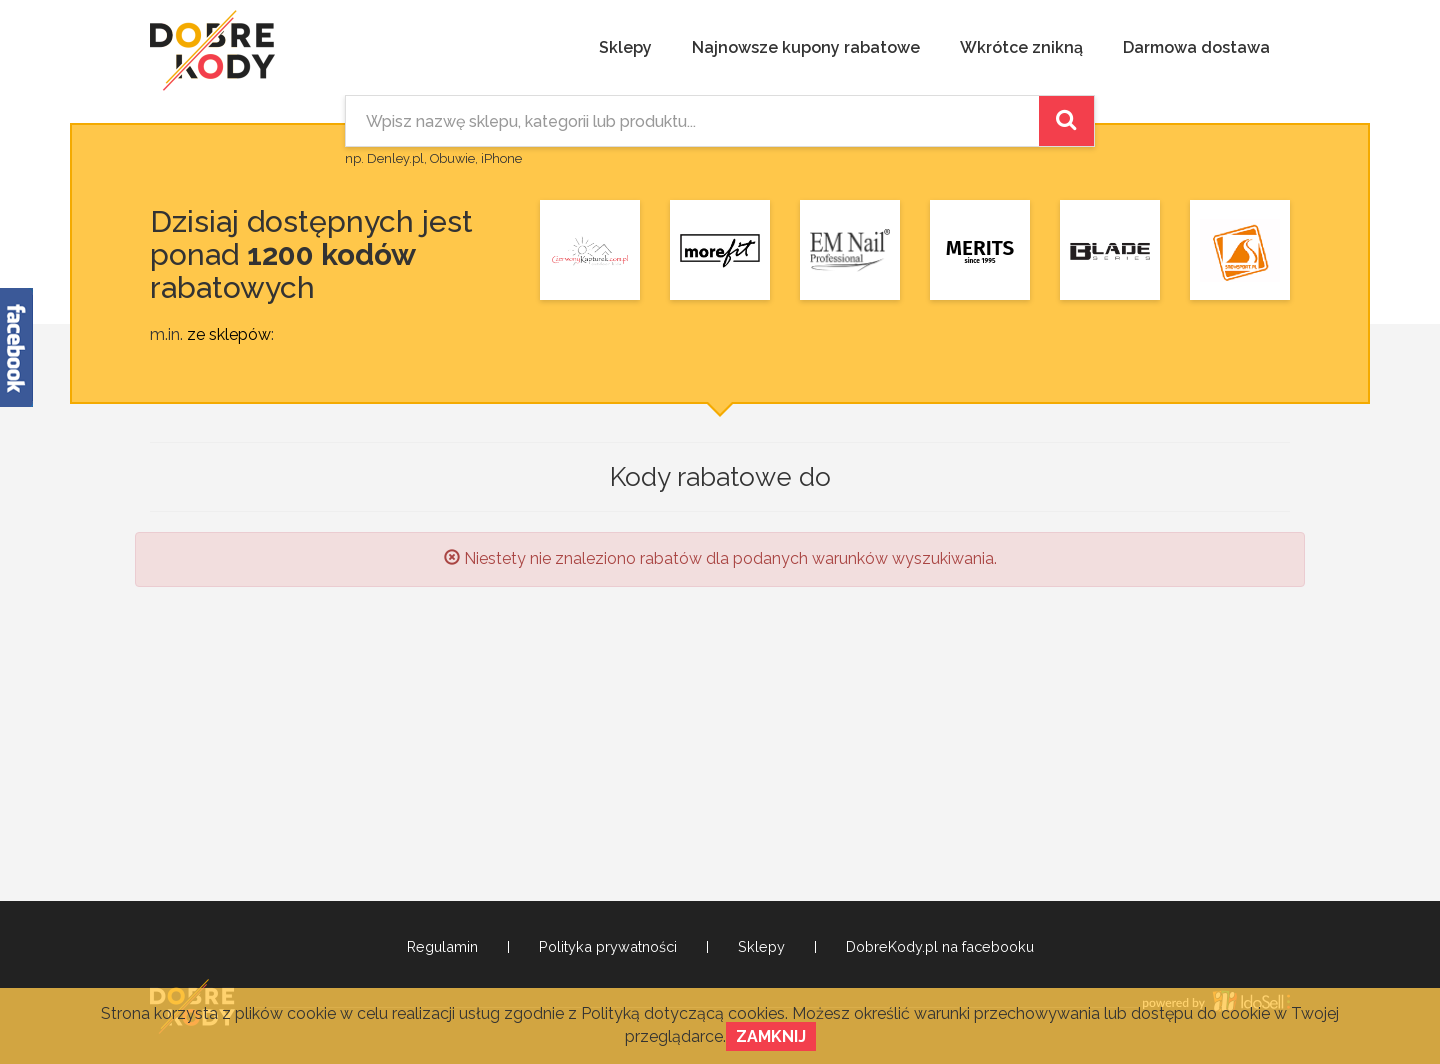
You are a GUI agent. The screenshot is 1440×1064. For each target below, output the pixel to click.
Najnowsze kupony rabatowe (806, 47)
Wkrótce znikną (1021, 47)
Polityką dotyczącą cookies (683, 1013)
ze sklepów (229, 334)
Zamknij (771, 1036)
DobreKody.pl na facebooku (940, 947)
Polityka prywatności (608, 947)
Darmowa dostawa (1196, 47)
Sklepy (625, 47)
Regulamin (442, 947)
